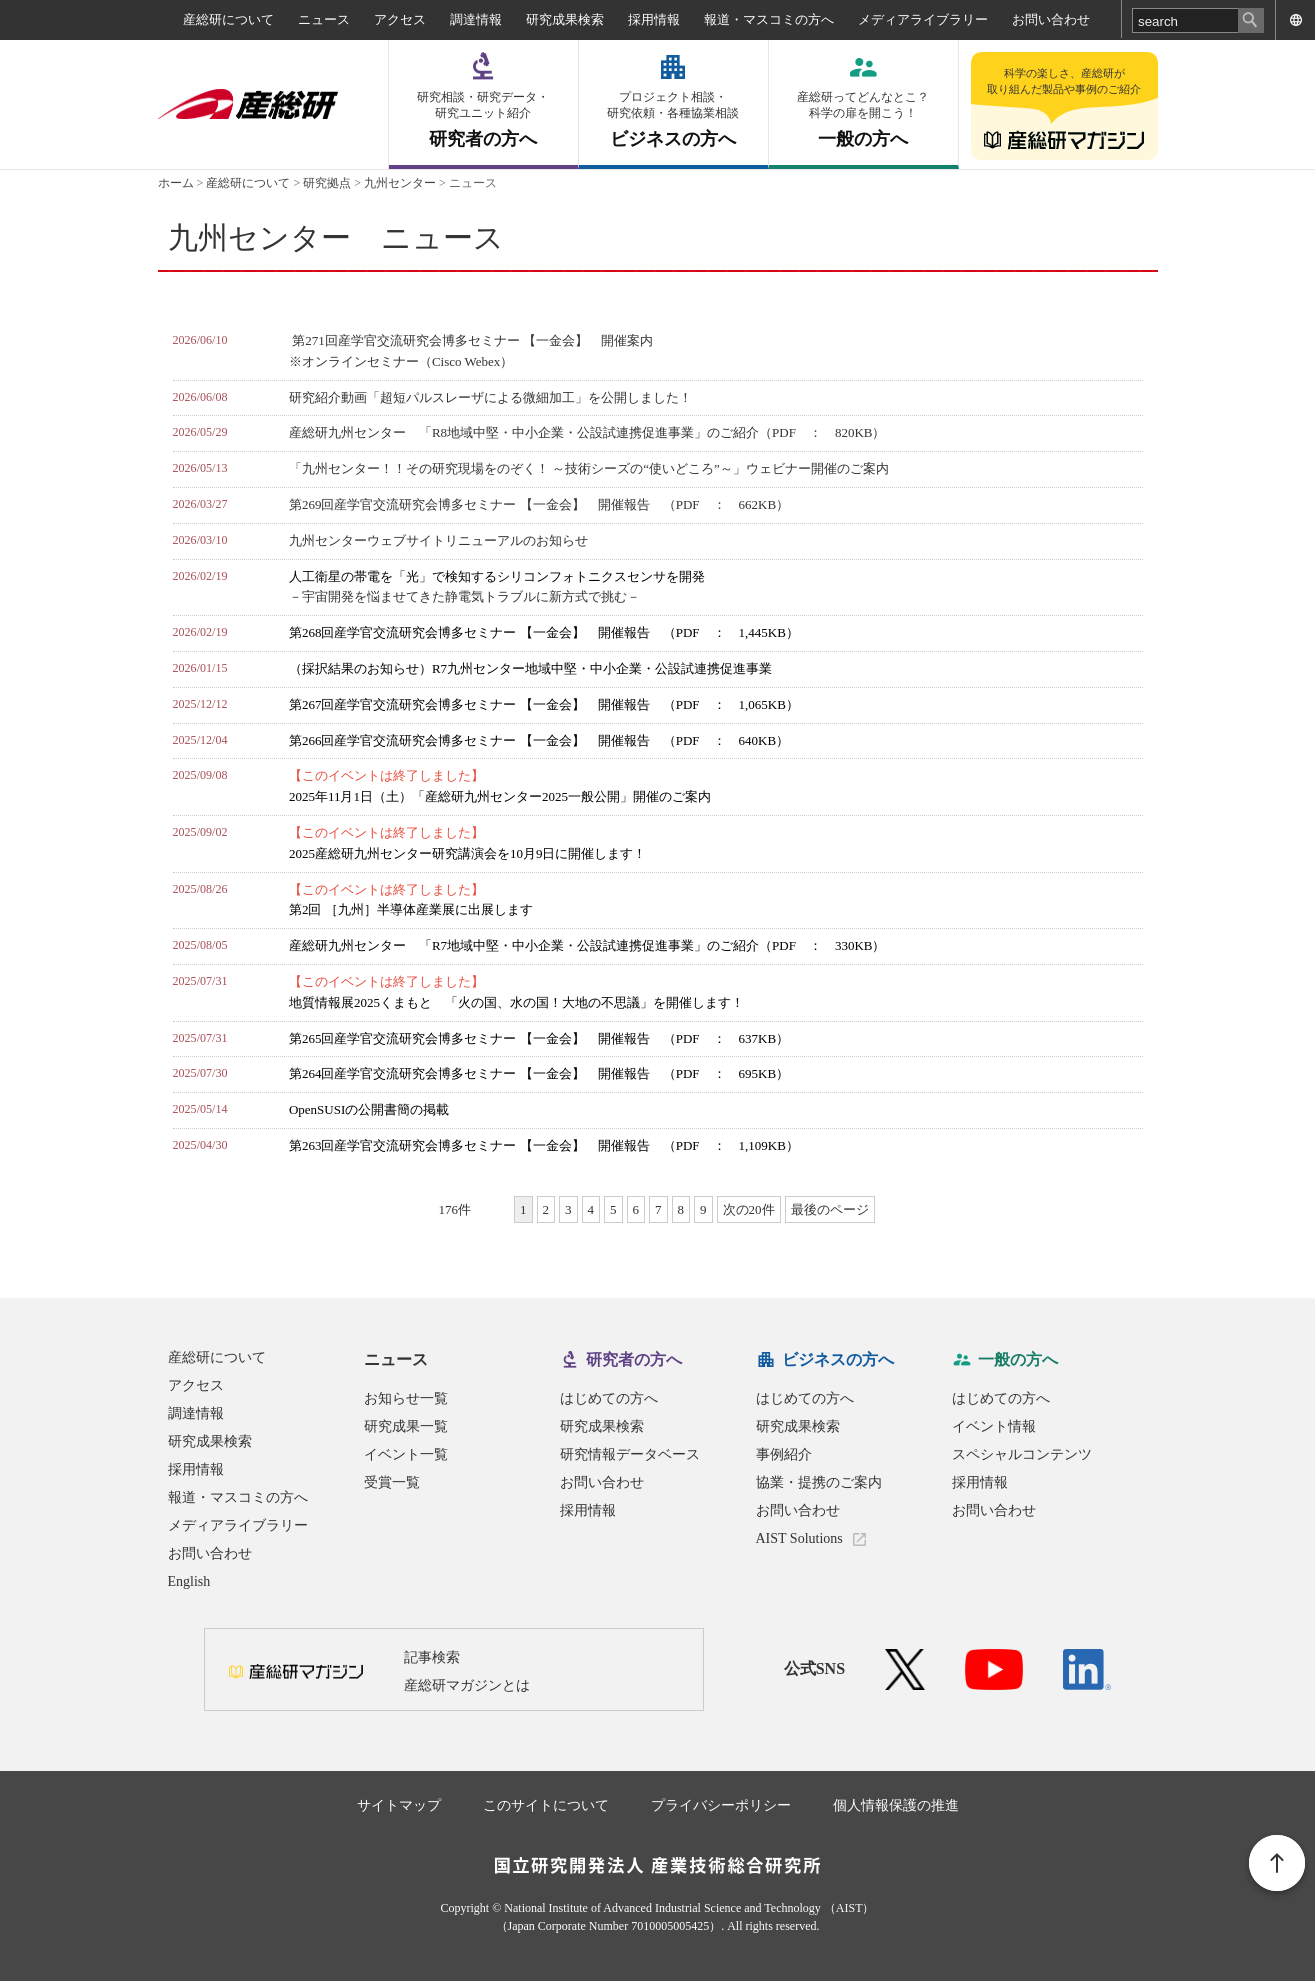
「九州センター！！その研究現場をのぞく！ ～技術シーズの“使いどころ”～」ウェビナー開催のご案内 (589, 468)
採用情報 (654, 19)
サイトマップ (399, 1805)
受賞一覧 (392, 1482)
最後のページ (830, 1209)
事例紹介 (784, 1454)
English (189, 1581)
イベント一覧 (406, 1454)
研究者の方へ (483, 119)
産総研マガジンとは (467, 1685)
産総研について (228, 19)
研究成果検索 (565, 19)
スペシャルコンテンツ (1022, 1454)
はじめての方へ (609, 1398)
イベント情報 (994, 1426)
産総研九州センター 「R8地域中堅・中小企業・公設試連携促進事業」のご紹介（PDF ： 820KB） (587, 432)
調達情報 (476, 19)
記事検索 (432, 1657)
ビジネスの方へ (673, 119)
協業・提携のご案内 (819, 1482)
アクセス (400, 19)
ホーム (176, 183)
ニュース (324, 19)
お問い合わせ (1051, 19)
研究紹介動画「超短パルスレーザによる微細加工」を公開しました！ (490, 397)
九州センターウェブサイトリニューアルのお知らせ (438, 540)
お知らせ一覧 (406, 1398)
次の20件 (749, 1209)
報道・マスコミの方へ (769, 19)
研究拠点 (327, 183)
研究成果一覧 (406, 1426)
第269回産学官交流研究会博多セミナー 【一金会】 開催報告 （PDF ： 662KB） (539, 504)
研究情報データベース (630, 1454)
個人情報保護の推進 (896, 1805)
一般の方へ (863, 119)
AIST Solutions (799, 1538)
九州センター (400, 183)
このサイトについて (546, 1805)
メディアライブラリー (923, 19)
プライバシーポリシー (721, 1805)
